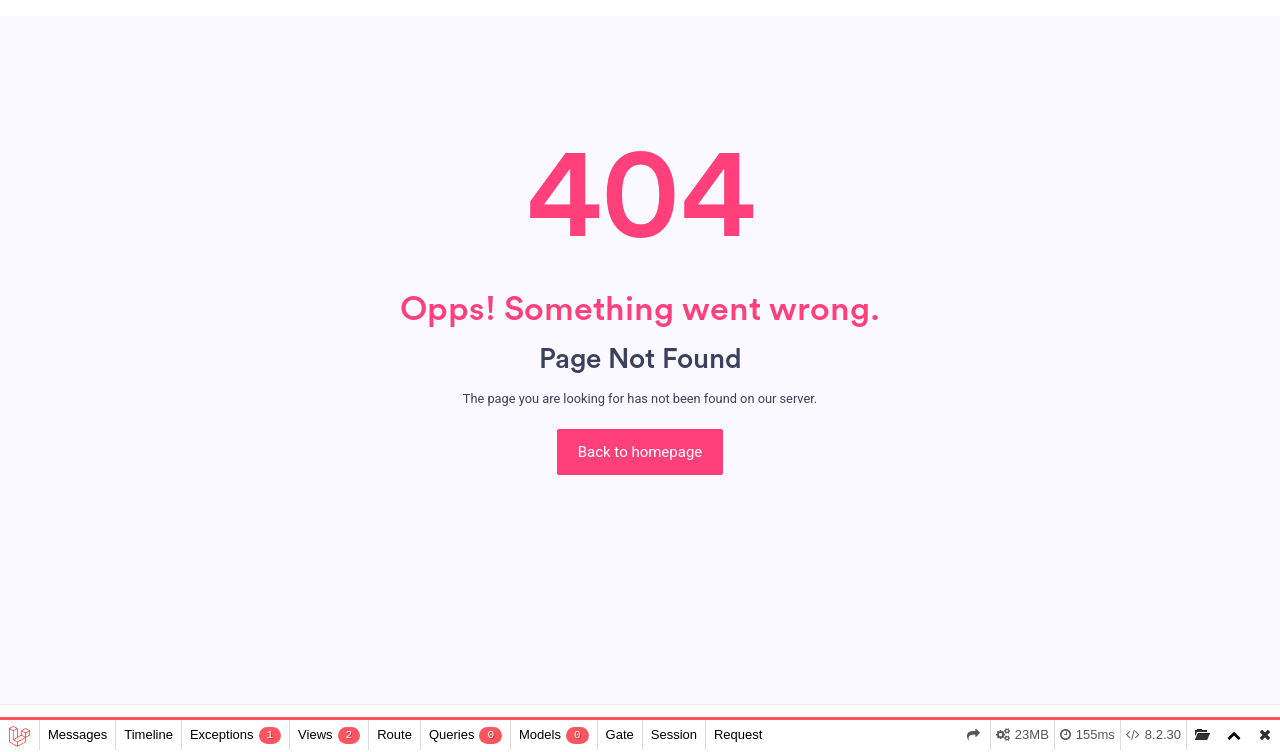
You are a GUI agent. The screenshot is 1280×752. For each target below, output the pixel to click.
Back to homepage (640, 452)
